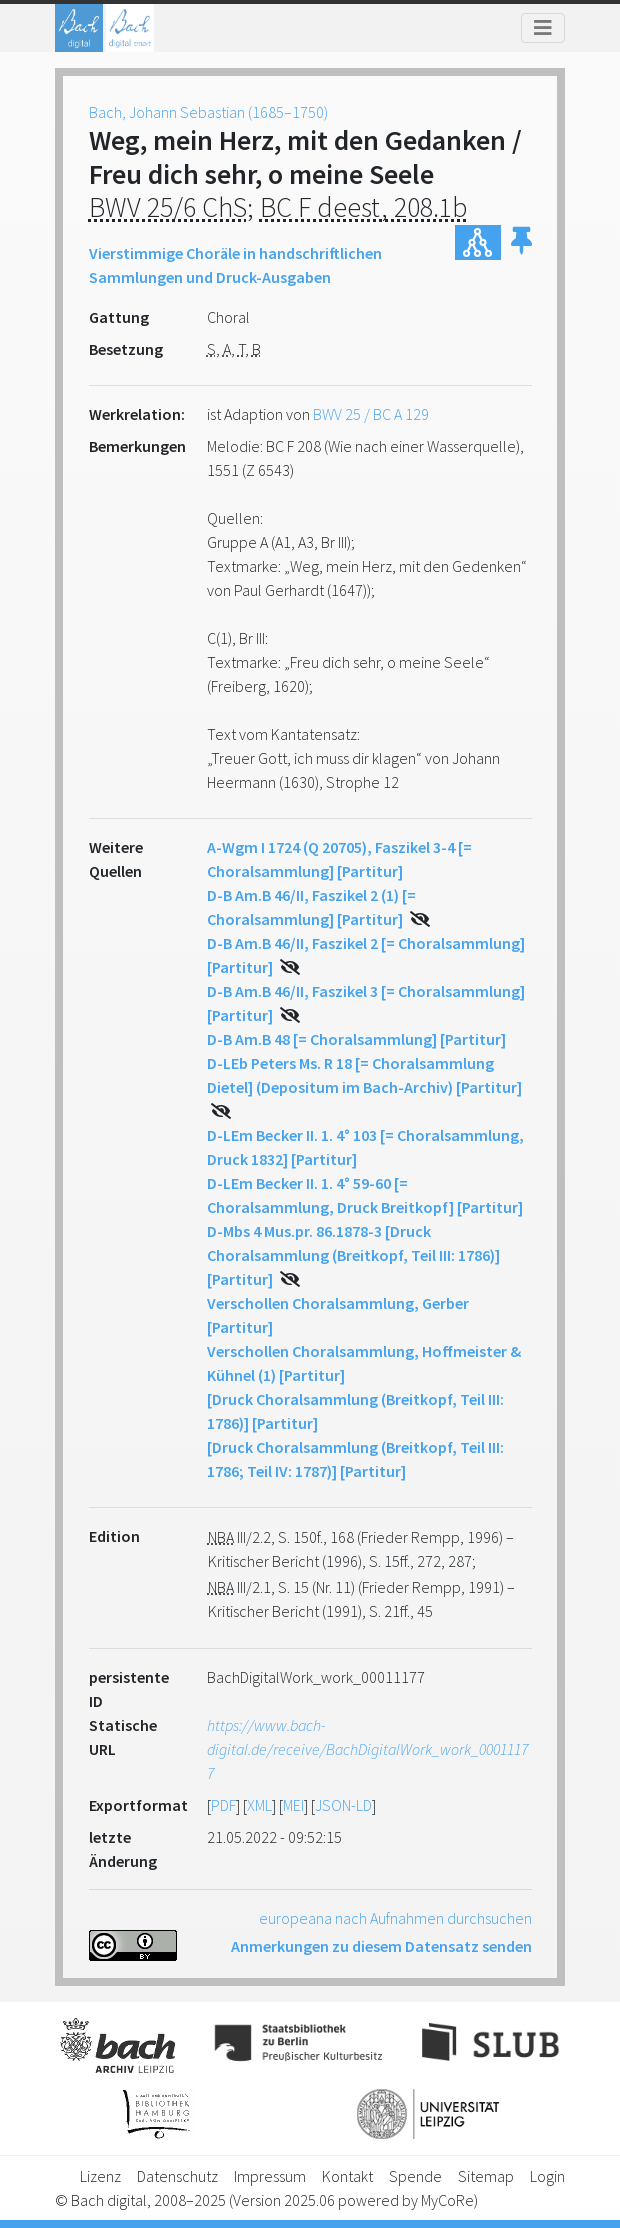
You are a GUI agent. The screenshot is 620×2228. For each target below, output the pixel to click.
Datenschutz (177, 2176)
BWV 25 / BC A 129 (371, 414)
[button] (521, 242)
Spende (415, 2176)
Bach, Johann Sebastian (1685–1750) (208, 112)
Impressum (270, 2176)
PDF (223, 1805)
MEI (293, 1805)
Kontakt (347, 2176)
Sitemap (486, 2176)
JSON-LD (343, 1805)
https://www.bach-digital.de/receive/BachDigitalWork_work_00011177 (367, 1749)
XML (259, 1805)
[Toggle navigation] (543, 28)
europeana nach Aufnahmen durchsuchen (395, 1918)
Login (547, 2176)
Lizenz (100, 2176)
